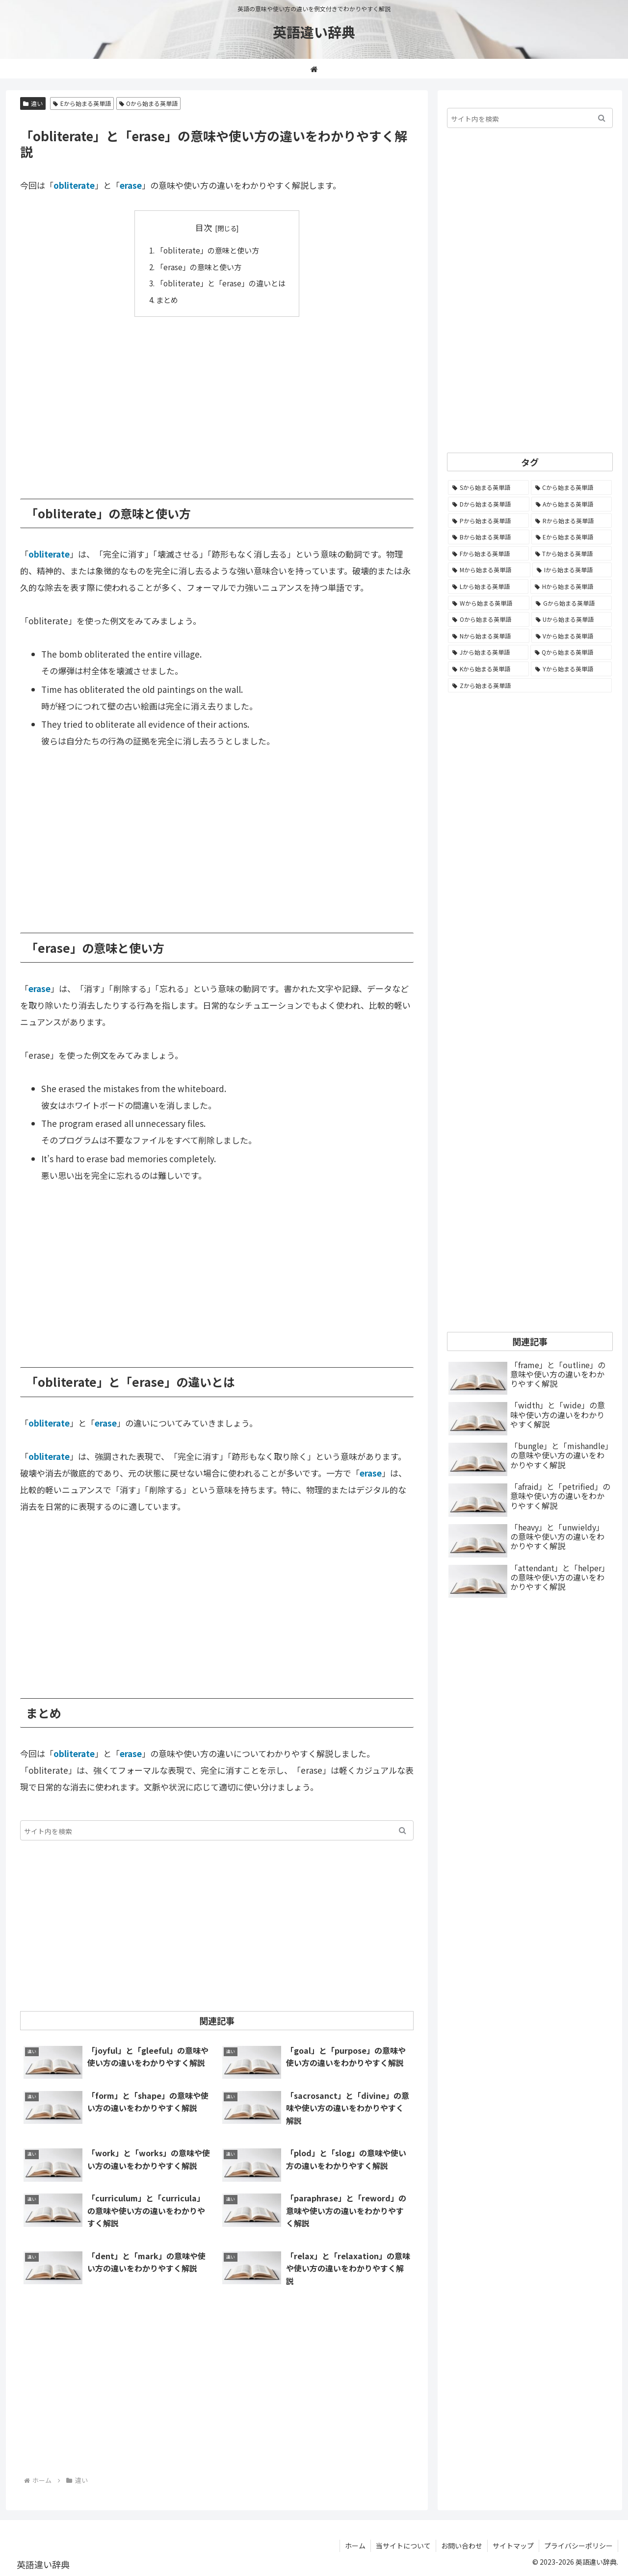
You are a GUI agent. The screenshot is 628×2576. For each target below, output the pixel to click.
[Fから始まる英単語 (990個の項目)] (488, 553)
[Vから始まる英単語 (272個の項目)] (571, 636)
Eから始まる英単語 (82, 103)
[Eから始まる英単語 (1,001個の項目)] (571, 537)
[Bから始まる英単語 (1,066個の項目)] (488, 537)
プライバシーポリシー (578, 2545)
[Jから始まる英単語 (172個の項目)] (488, 652)
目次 (203, 227)
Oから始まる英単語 (148, 103)
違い (33, 103)
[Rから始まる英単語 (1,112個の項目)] (571, 520)
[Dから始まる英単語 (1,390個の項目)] (488, 504)
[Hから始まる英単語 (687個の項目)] (571, 586)
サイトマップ (513, 2545)
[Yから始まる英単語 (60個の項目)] (571, 669)
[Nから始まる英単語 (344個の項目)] (488, 636)
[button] (403, 1830)
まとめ (167, 299)
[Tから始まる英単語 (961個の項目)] (571, 553)
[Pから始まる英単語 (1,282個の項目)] (488, 520)
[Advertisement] (217, 400)
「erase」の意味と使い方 (198, 266)
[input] (217, 1830)
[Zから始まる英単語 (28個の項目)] (530, 685)
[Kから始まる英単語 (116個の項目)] (488, 669)
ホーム (355, 2545)
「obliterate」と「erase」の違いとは (221, 283)
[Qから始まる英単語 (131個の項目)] (571, 652)
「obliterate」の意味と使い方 (207, 250)
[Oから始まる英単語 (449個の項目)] (488, 619)
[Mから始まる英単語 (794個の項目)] (489, 569)
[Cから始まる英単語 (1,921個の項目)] (571, 487)
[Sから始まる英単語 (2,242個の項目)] (488, 487)
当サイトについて (403, 2545)
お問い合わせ (461, 2545)
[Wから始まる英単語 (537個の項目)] (488, 603)
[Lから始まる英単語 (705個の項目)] (488, 586)
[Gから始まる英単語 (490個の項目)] (571, 603)
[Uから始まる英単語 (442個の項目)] (571, 619)
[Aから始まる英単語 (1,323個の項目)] (571, 504)
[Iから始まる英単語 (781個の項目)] (572, 569)
